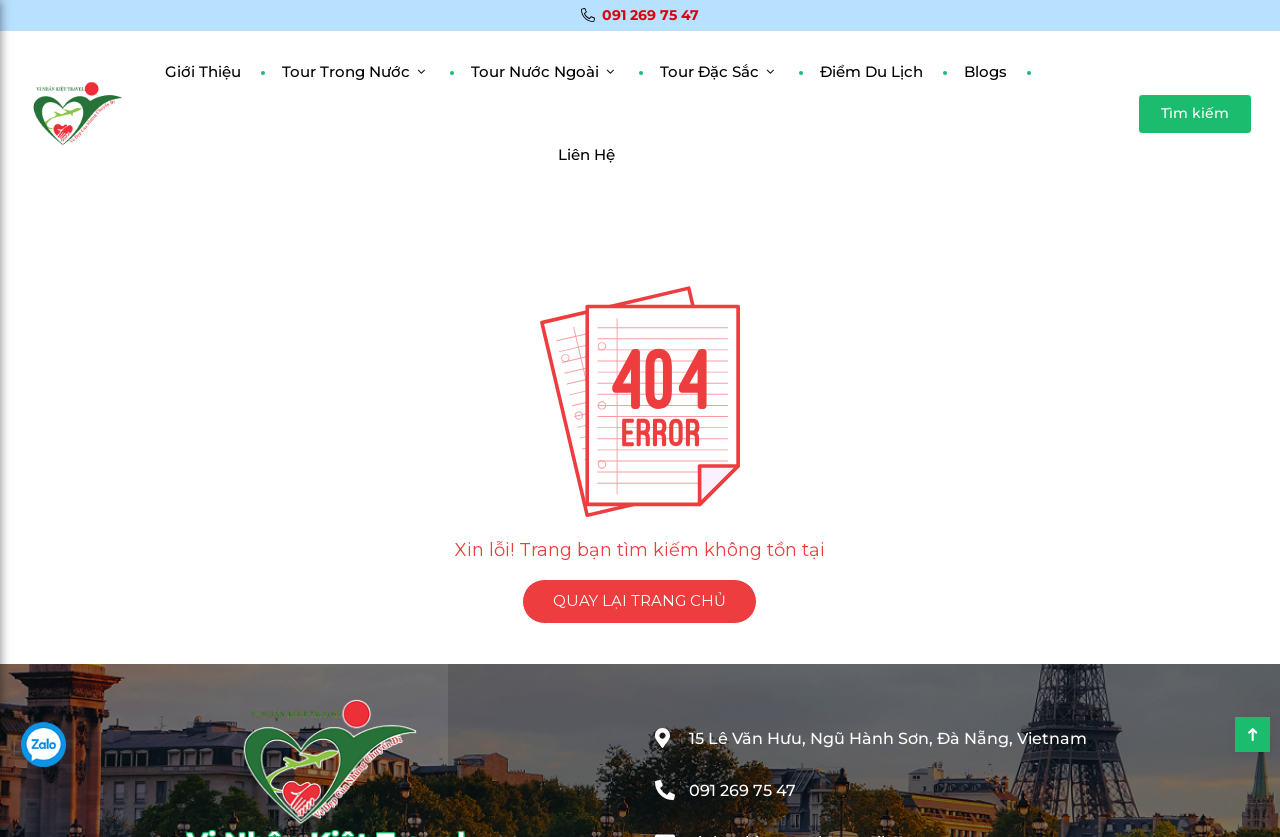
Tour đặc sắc (709, 71)
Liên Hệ (586, 154)
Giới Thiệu (203, 71)
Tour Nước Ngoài (535, 71)
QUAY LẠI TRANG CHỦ (639, 600)
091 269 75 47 (640, 15)
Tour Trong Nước (346, 71)
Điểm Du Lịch (871, 71)
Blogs (985, 71)
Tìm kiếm (1195, 113)
